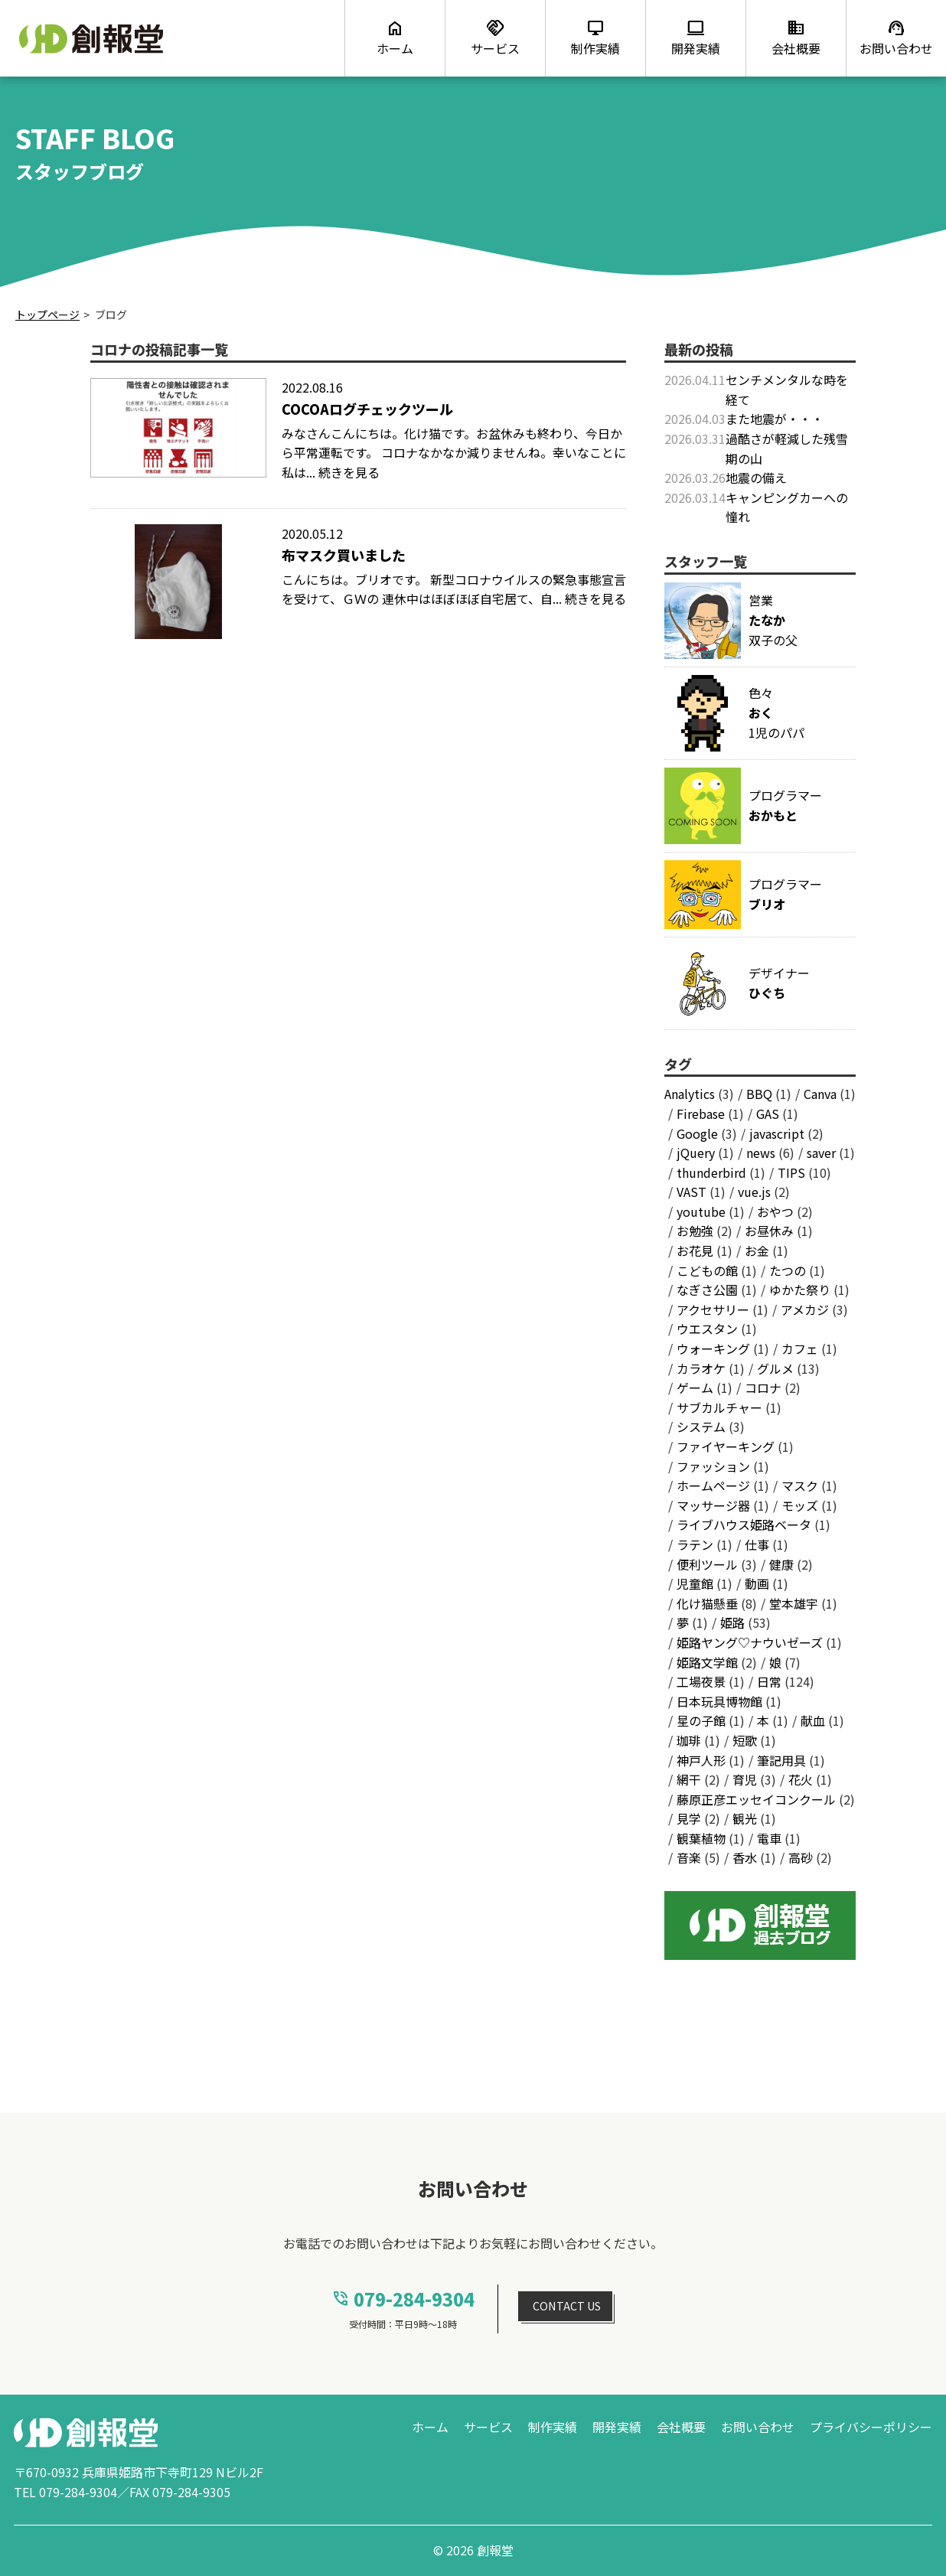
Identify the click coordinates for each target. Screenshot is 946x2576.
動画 (757, 1583)
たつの (787, 1270)
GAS (767, 1113)
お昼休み (769, 1230)
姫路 (732, 1622)
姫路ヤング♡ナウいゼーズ (750, 1642)
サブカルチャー (719, 1407)
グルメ (775, 1368)
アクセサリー (713, 1309)
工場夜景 (701, 1681)
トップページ (47, 314)
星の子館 (701, 1720)
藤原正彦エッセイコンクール (756, 1799)
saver (821, 1152)
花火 (800, 1779)
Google (697, 1133)
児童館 (695, 1583)
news (760, 1152)
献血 (813, 1720)
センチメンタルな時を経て (787, 389)
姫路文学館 (707, 1662)
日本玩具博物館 (719, 1701)
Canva (820, 1093)
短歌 (744, 1740)
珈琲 (689, 1740)
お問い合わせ (757, 2427)
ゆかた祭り (799, 1289)
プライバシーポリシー (871, 2427)
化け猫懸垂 (707, 1603)
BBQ (759, 1093)
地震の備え (756, 477)
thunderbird (711, 1172)
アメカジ (805, 1309)
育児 (744, 1779)
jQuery (696, 1152)
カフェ (799, 1348)
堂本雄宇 (793, 1603)
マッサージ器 (713, 1505)
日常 (769, 1681)
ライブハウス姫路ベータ (744, 1524)
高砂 (800, 1857)
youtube (701, 1211)
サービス (488, 2427)
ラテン (695, 1544)
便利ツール (707, 1564)
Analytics (689, 1093)
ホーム (430, 2427)
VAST (691, 1191)
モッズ (799, 1505)
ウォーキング (713, 1348)
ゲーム (695, 1387)
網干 (689, 1779)
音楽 (689, 1857)
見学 (689, 1818)
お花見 (695, 1250)
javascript (776, 1133)
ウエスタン (707, 1328)
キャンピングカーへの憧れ (787, 507)
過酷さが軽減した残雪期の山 (787, 448)
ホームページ (713, 1485)
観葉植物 (701, 1838)
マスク (799, 1485)
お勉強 (695, 1230)
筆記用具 (781, 1760)
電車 (769, 1838)
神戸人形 (701, 1760)
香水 (744, 1857)
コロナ (763, 1387)
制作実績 (552, 2427)
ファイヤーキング (726, 1446)
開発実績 (616, 2427)
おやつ (775, 1211)
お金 (757, 1250)
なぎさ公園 (707, 1289)
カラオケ (701, 1368)
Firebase (701, 1113)
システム (701, 1426)
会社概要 (681, 2427)
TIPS (791, 1172)
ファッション (713, 1466)
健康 (781, 1564)
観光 (744, 1818)
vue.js (754, 1191)
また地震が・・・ (775, 418)
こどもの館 (707, 1270)
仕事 (757, 1544)
